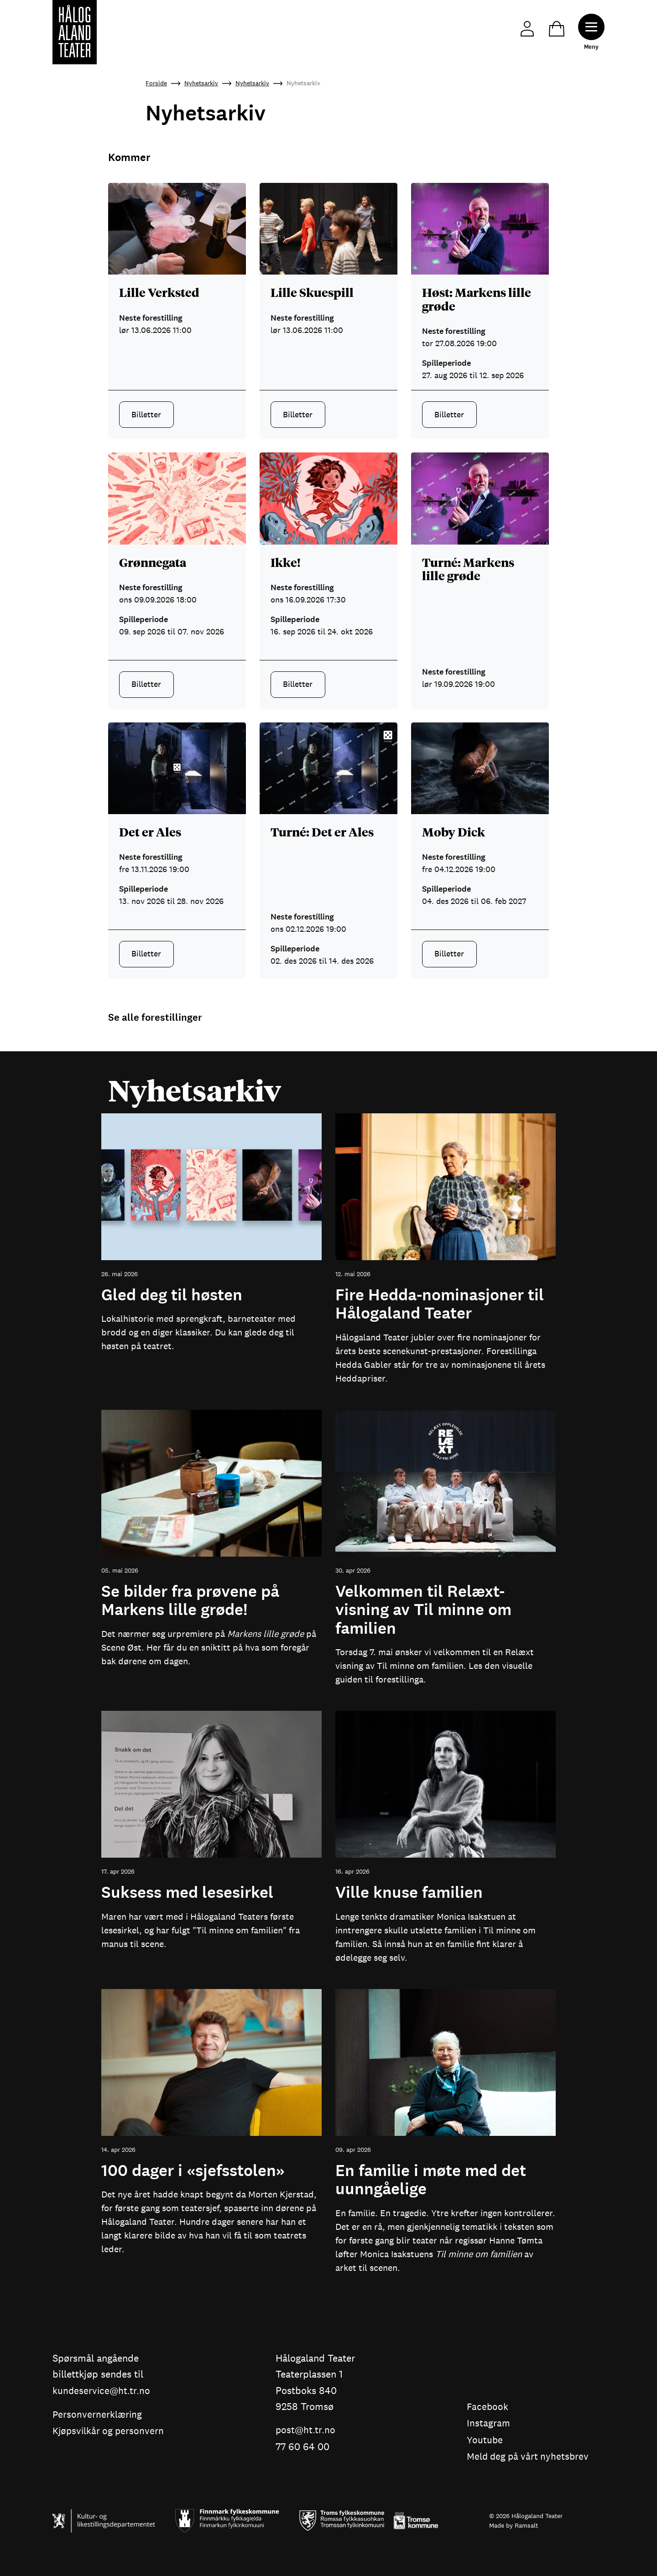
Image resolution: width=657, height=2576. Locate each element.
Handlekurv (554, 28)
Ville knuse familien (409, 1892)
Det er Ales (150, 831)
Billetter (146, 415)
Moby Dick (453, 831)
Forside (156, 83)
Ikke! (286, 562)
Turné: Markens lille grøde (468, 568)
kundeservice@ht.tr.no (101, 2390)
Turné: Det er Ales (322, 831)
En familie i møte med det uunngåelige (430, 2180)
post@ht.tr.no (307, 2430)
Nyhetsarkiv (201, 83)
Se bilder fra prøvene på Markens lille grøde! (190, 1601)
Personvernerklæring (97, 2414)
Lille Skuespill (312, 292)
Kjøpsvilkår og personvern (109, 2430)
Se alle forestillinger (155, 1017)
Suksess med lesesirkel (187, 1892)
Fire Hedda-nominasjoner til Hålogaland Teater (439, 1304)
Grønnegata (152, 562)
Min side (524, 28)
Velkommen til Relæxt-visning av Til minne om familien (423, 1610)
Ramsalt (526, 2524)
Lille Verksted (159, 292)
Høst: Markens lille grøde (476, 298)
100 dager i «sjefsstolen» (193, 2171)
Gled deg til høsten (171, 1295)
